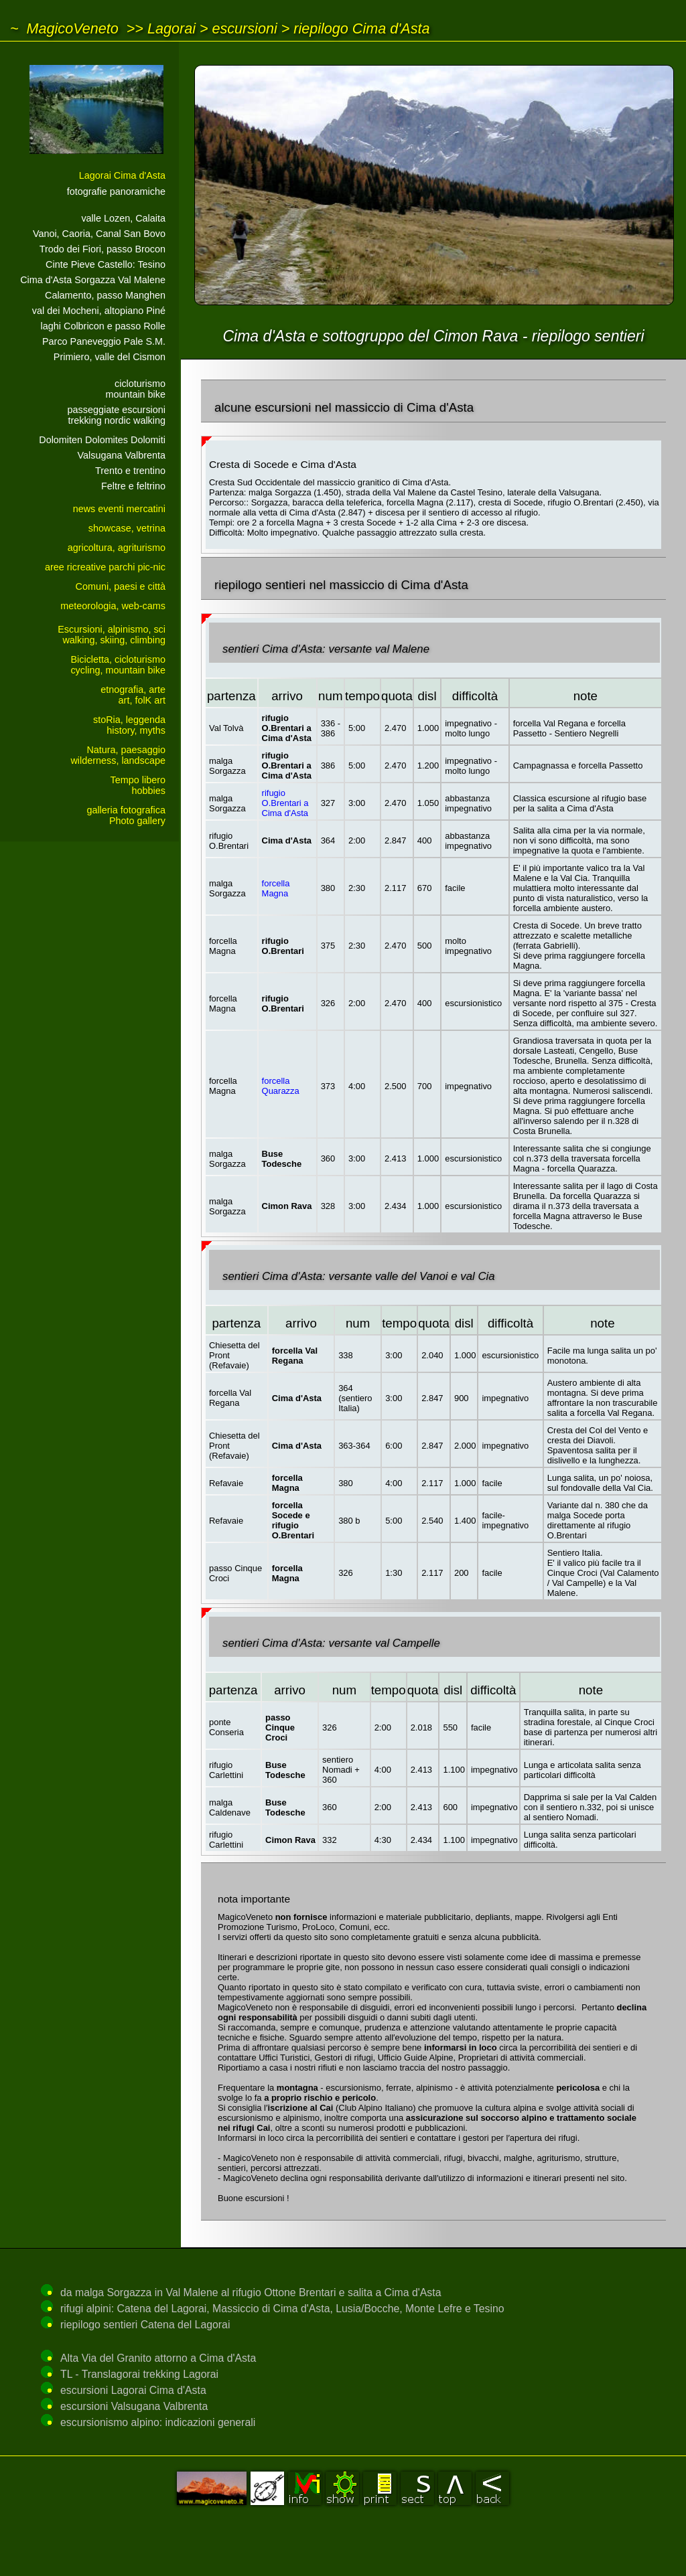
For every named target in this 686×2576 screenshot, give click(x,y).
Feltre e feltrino (133, 486)
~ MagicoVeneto (64, 28)
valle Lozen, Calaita (123, 218)
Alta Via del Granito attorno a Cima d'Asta (158, 2358)
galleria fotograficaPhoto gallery (125, 815)
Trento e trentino (130, 470)
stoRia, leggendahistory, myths (129, 725)
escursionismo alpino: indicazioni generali (157, 2422)
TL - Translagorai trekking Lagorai (139, 2374)
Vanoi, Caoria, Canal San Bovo (99, 233)
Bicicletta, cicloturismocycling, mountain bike (117, 664)
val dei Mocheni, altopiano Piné (98, 310)
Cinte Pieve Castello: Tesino (105, 264)
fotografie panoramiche (116, 191)
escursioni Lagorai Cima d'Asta (133, 2390)
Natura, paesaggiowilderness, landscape (117, 755)
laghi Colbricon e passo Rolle (103, 326)
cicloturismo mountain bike (135, 389)
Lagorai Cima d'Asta (122, 175)
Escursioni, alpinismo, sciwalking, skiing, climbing (111, 634)
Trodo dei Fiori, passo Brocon (102, 249)
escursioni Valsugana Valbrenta (134, 2406)
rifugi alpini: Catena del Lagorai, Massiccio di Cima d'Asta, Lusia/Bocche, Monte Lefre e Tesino (282, 2308)
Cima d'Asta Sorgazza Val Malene (92, 279)
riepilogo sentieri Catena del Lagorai (145, 2324)
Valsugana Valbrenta (121, 455)
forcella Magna (276, 888)
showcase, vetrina (126, 528)
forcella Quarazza (280, 1086)
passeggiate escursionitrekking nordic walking (116, 415)
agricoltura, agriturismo (116, 547)
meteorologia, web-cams (112, 605)
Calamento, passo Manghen (105, 295)
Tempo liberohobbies (138, 785)
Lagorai (171, 28)
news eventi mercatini (119, 508)
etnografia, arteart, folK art (132, 695)
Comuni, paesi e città (120, 586)
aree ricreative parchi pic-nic (105, 567)
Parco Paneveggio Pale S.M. (103, 341)
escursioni (244, 28)
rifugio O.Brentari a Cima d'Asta (285, 803)
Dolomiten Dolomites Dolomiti (102, 439)
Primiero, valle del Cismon (109, 356)
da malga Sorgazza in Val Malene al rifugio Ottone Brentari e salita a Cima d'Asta (250, 2292)
